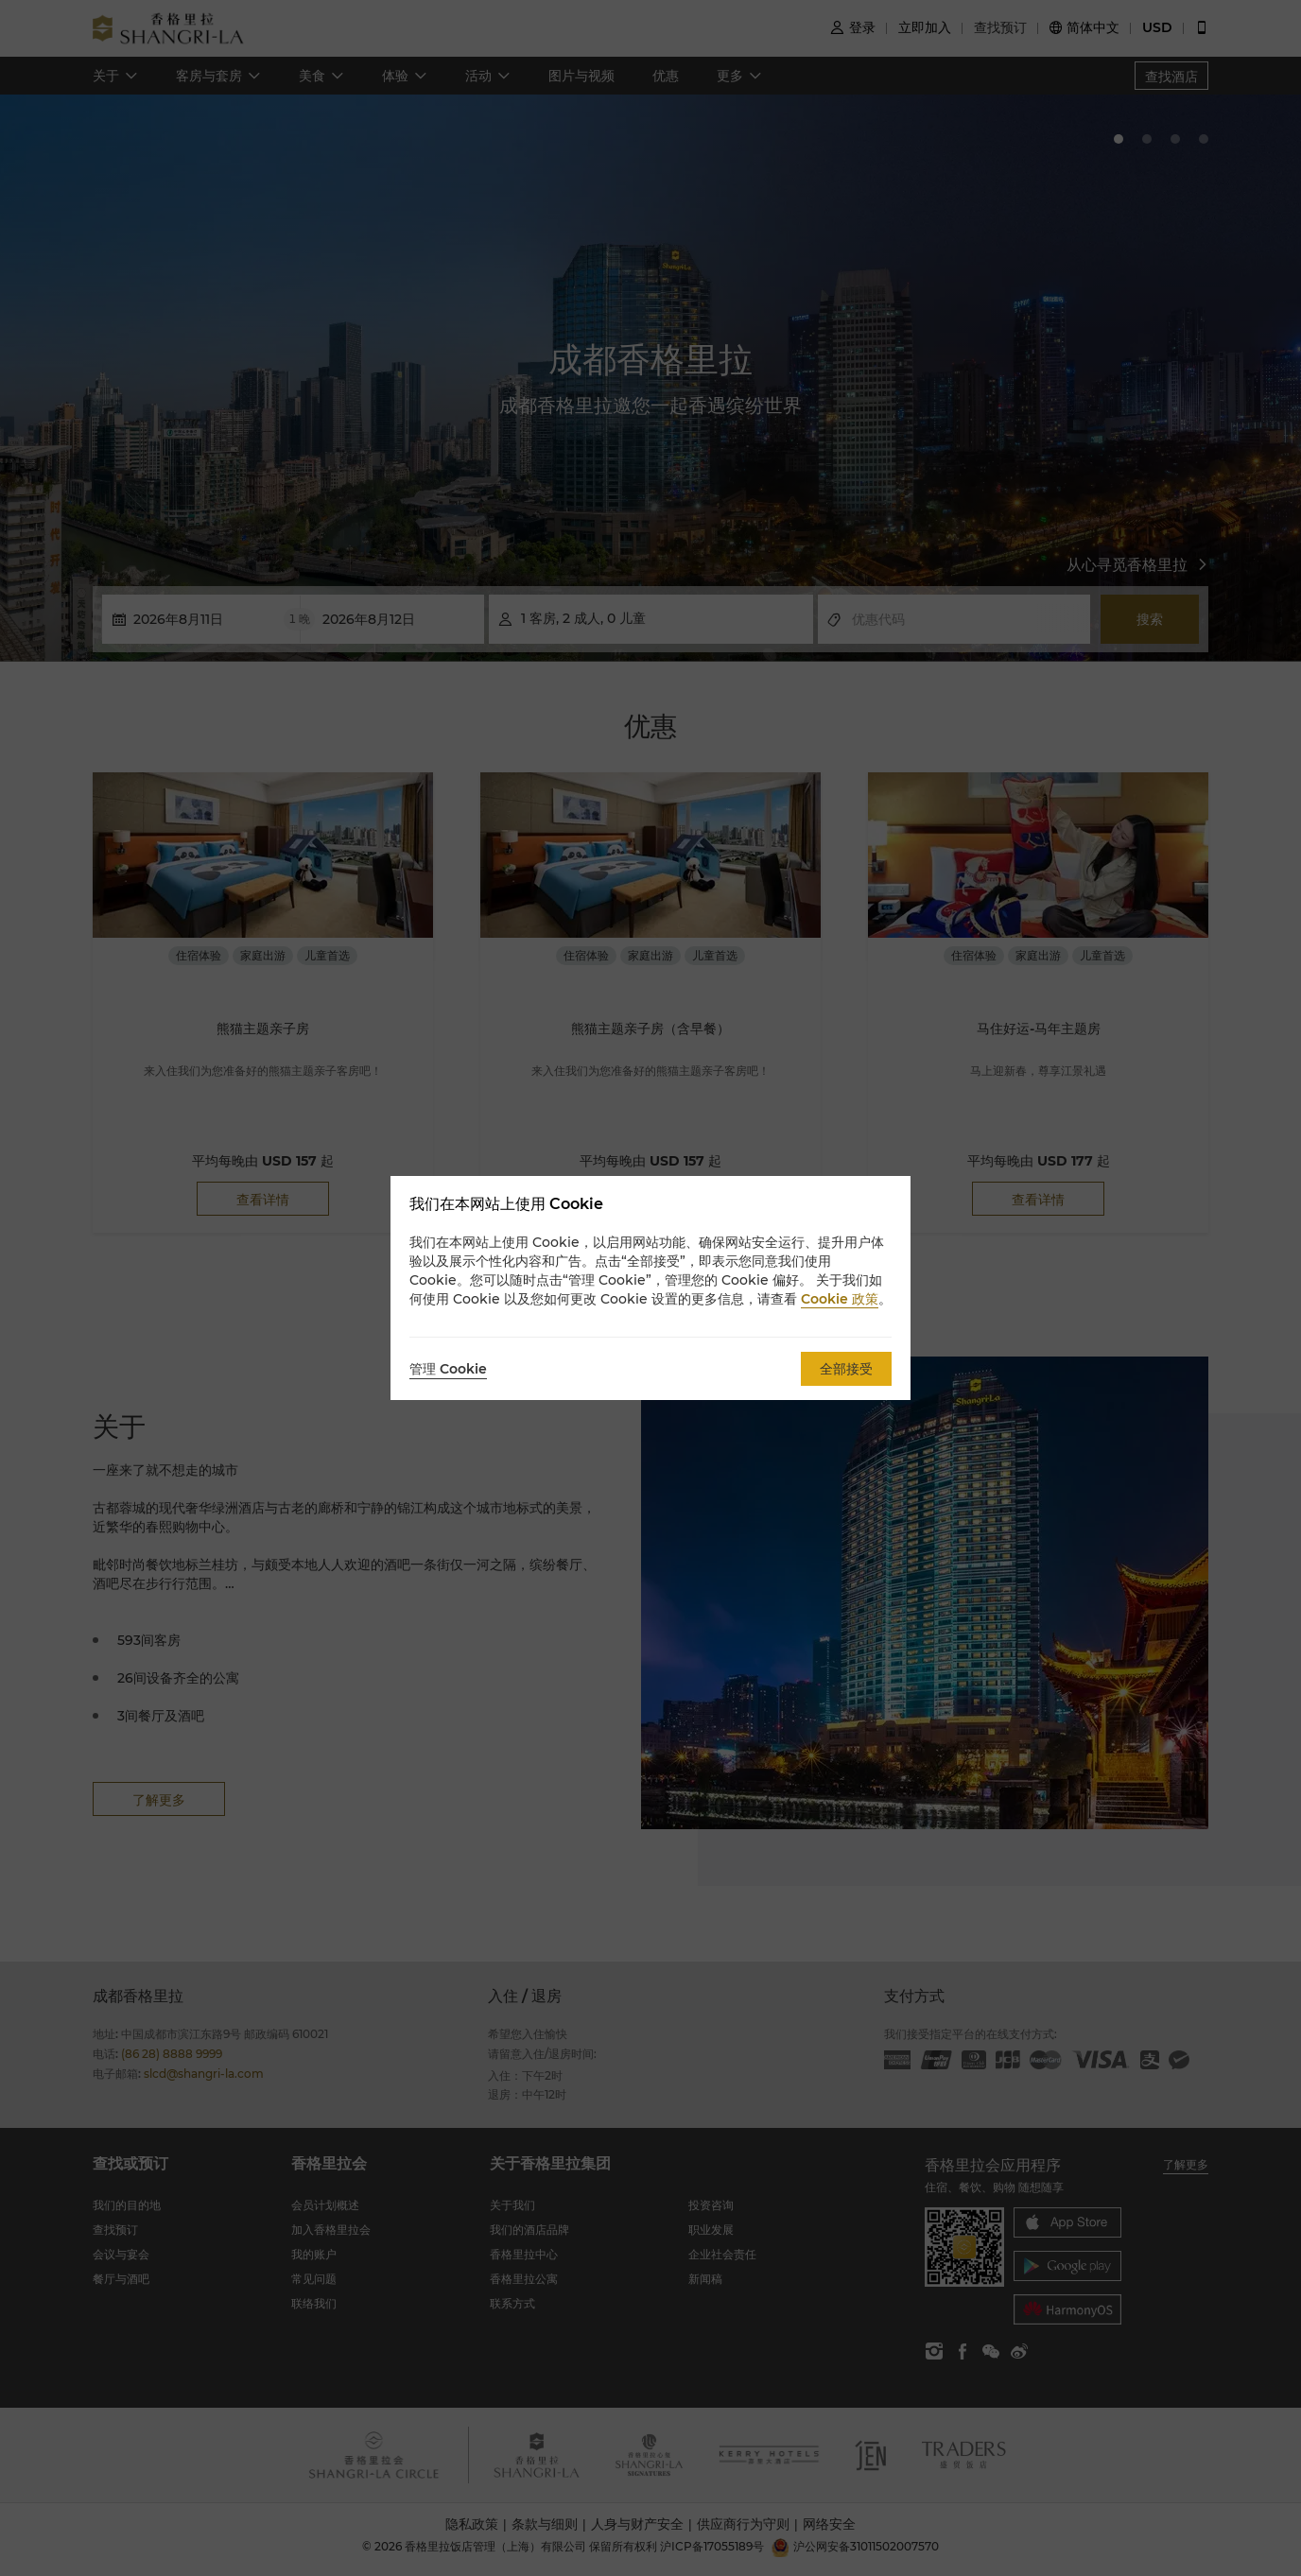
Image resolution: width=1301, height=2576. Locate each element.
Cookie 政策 (839, 1298)
